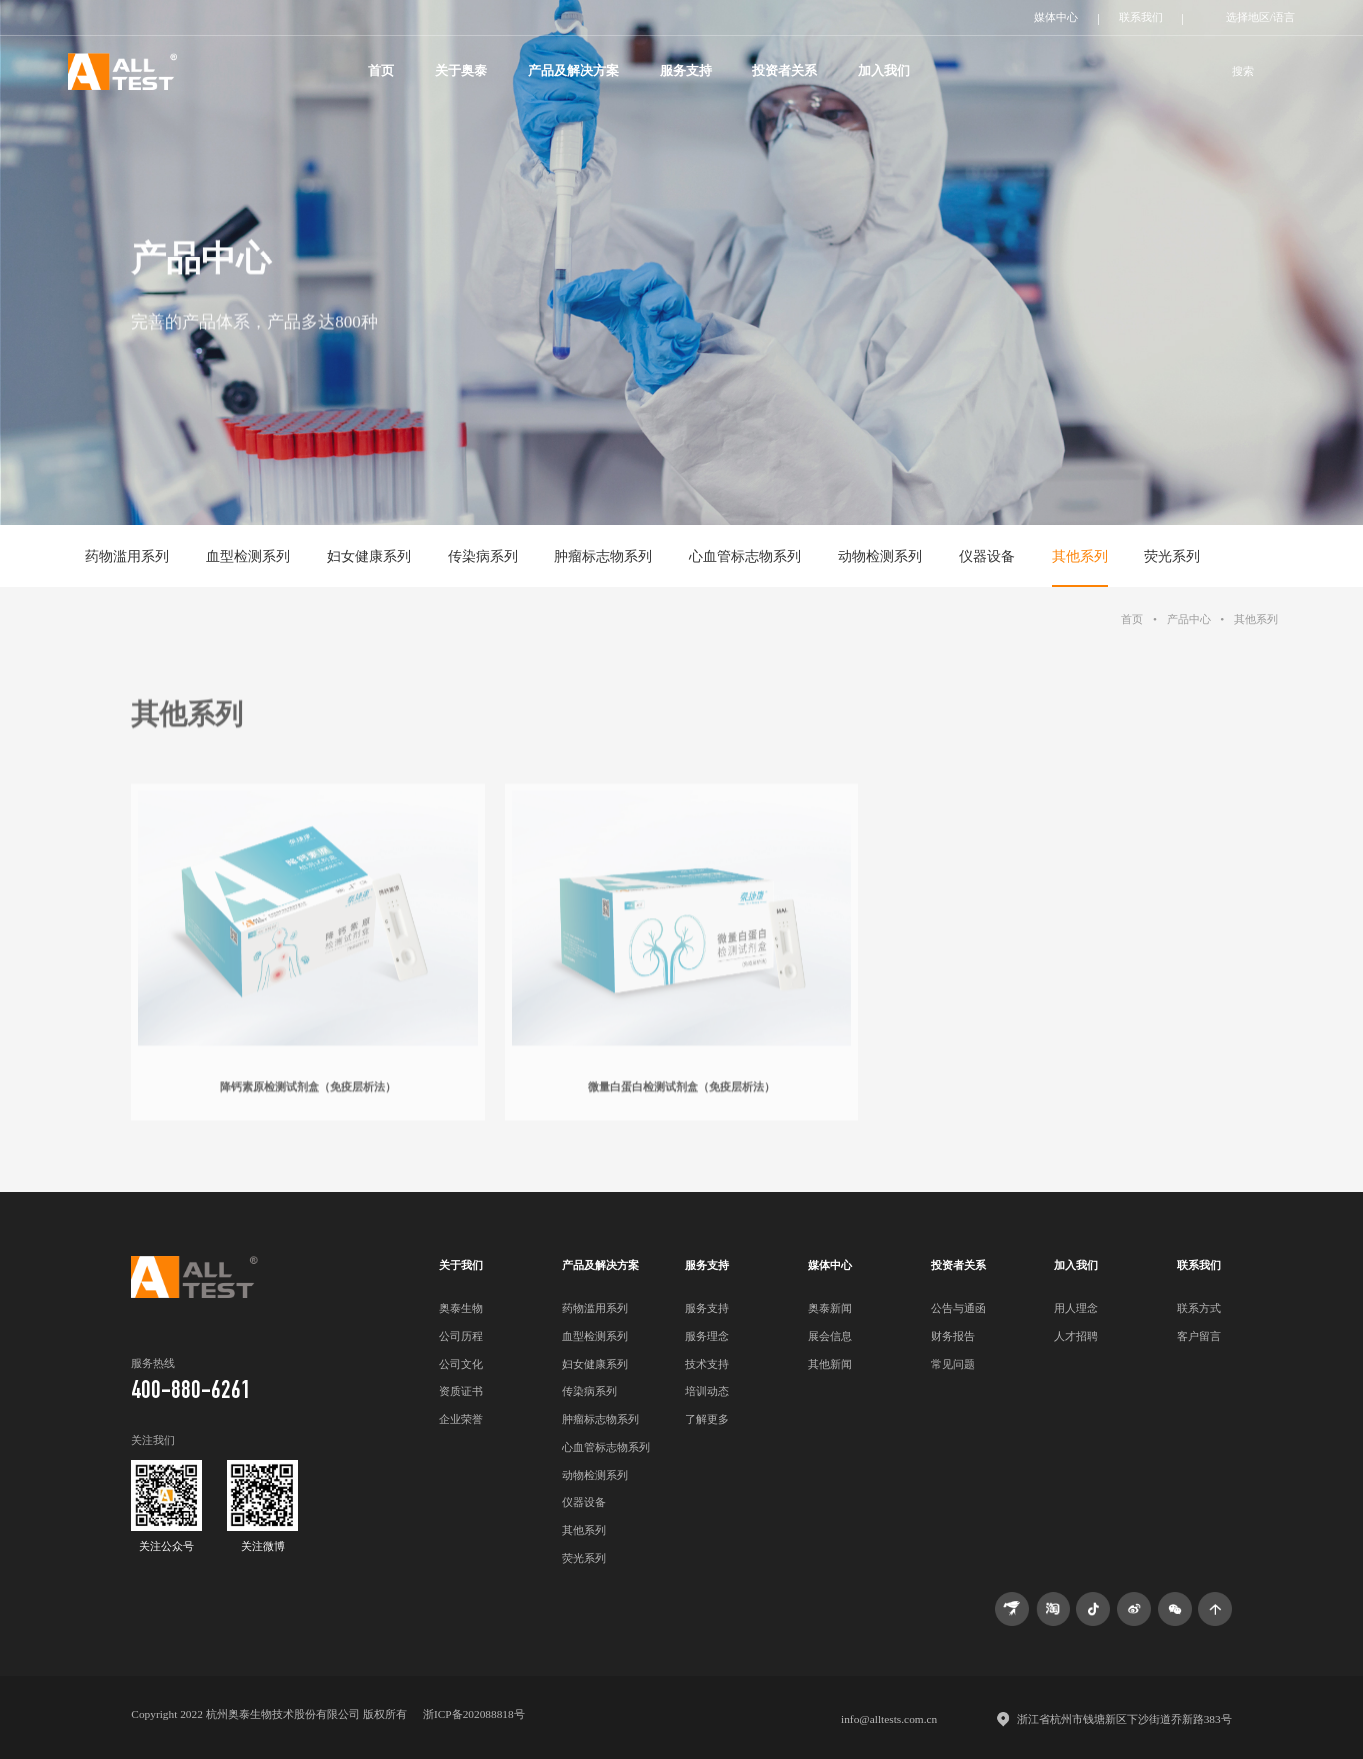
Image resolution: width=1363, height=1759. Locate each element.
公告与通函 (958, 1308)
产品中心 (1189, 619)
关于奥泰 (461, 71)
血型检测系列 (248, 556)
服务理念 (707, 1336)
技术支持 (707, 1364)
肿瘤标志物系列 (603, 556)
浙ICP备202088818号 (474, 1714)
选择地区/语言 (1260, 17)
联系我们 (1141, 17)
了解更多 (707, 1419)
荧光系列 (1172, 556)
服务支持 (686, 71)
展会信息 (830, 1336)
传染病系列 (483, 556)
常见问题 (953, 1364)
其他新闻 (830, 1364)
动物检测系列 (880, 556)
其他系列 (1080, 556)
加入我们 (884, 71)
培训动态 (707, 1391)
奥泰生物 (461, 1308)
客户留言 (1199, 1336)
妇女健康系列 (369, 556)
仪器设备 (987, 556)
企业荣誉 (461, 1419)
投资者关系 (784, 71)
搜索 (1243, 71)
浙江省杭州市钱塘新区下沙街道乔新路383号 (1124, 1719)
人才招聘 (1076, 1336)
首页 (381, 71)
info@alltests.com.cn (889, 1719)
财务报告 (953, 1336)
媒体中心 (1056, 17)
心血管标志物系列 (745, 556)
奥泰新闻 (830, 1308)
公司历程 (461, 1336)
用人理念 (1076, 1308)
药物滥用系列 (127, 556)
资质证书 (461, 1391)
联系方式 (1199, 1308)
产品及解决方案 (573, 71)
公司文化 (461, 1364)
